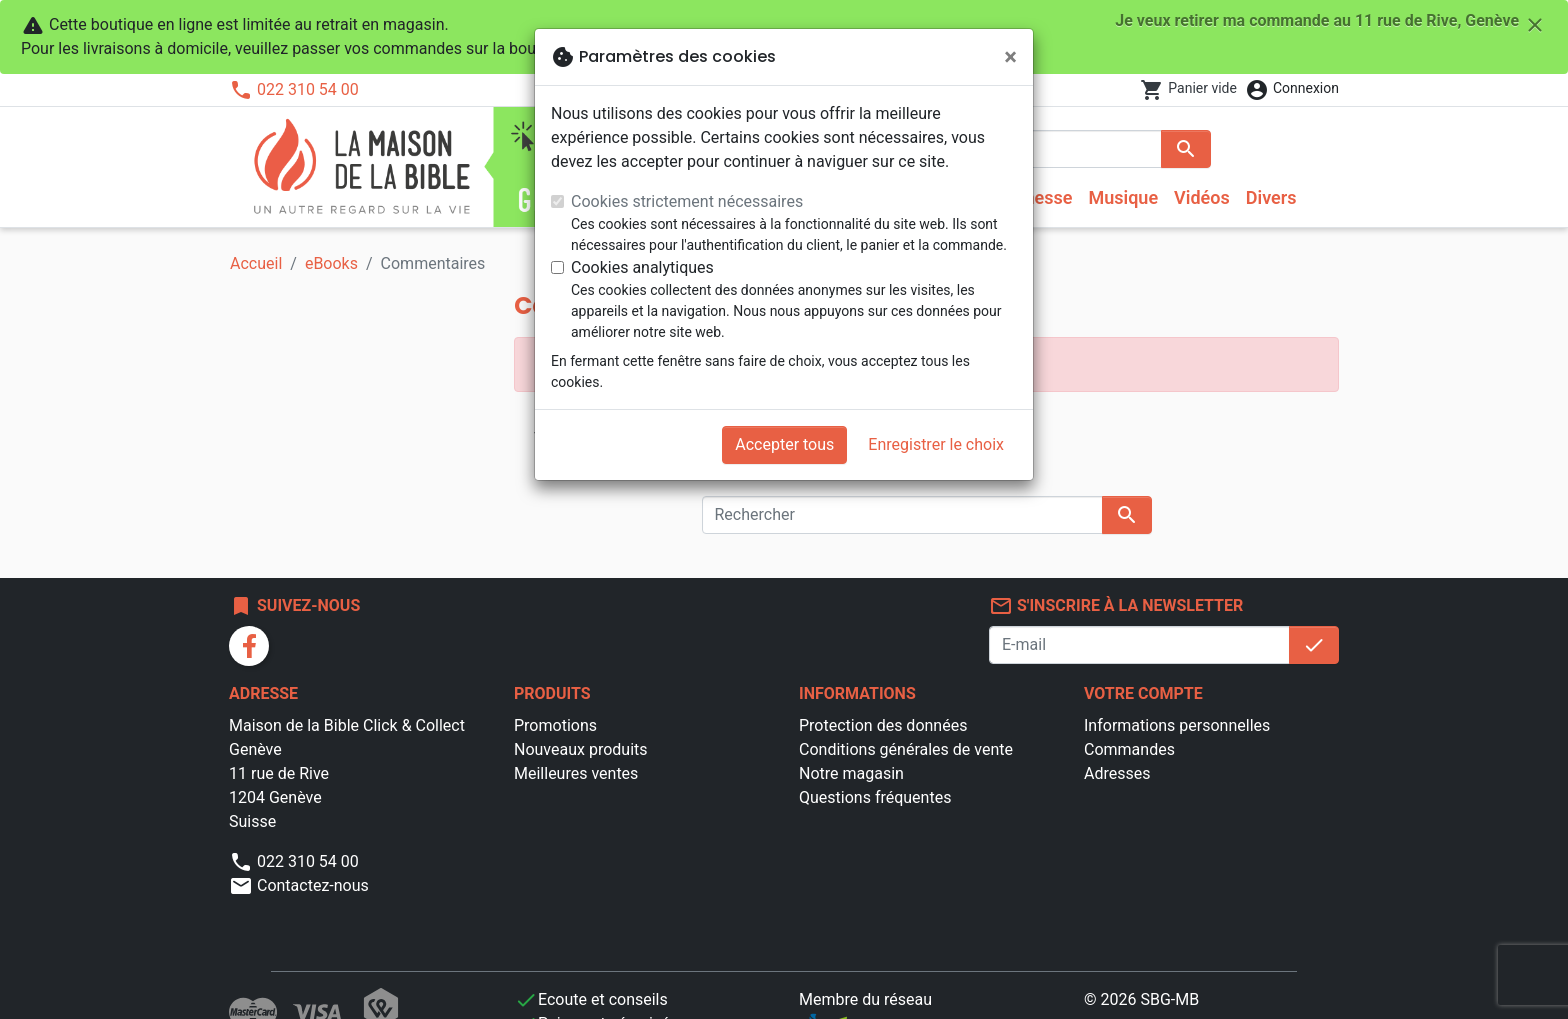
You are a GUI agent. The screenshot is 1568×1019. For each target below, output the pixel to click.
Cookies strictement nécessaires (687, 201)
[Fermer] (1010, 57)
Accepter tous (784, 444)
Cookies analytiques (642, 267)
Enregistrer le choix (936, 444)
